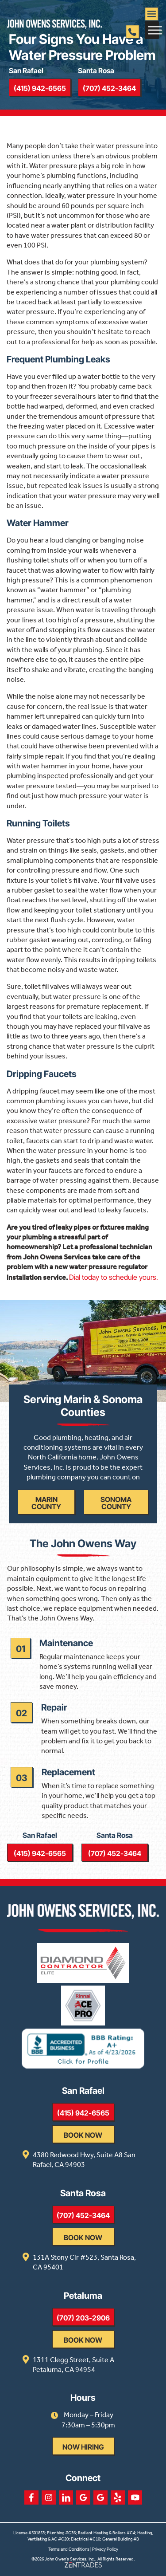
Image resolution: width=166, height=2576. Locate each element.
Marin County (46, 1503)
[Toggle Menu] (155, 30)
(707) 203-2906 (83, 2317)
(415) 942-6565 (40, 88)
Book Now (83, 2135)
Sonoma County (115, 1503)
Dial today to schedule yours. (113, 1277)
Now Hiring (83, 2446)
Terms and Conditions (68, 2549)
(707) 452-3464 (109, 88)
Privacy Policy (105, 2549)
